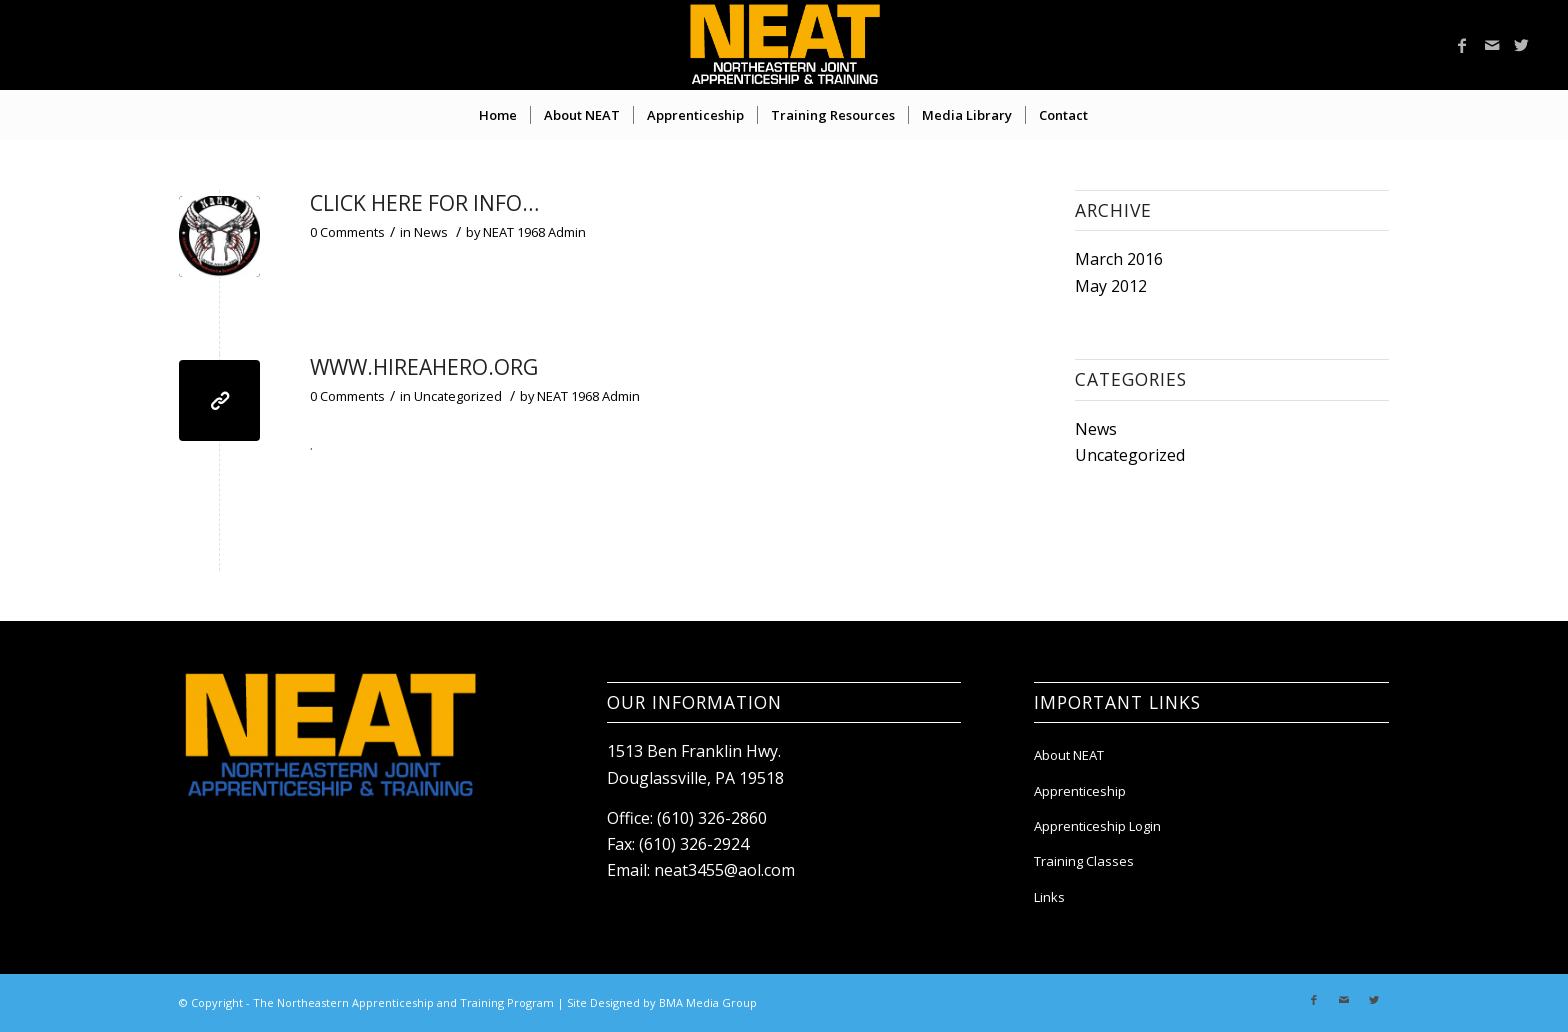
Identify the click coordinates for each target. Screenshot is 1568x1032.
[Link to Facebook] (1462, 45)
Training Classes (1084, 861)
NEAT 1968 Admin (534, 232)
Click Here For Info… (424, 203)
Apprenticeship (1080, 791)
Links (1049, 897)
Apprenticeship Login (1097, 826)
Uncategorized (458, 396)
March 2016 (1119, 259)
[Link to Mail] (1492, 45)
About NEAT (1069, 755)
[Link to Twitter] (1522, 45)
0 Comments (347, 232)
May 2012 (1111, 286)
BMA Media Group (708, 1002)
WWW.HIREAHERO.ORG (424, 367)
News (431, 232)
